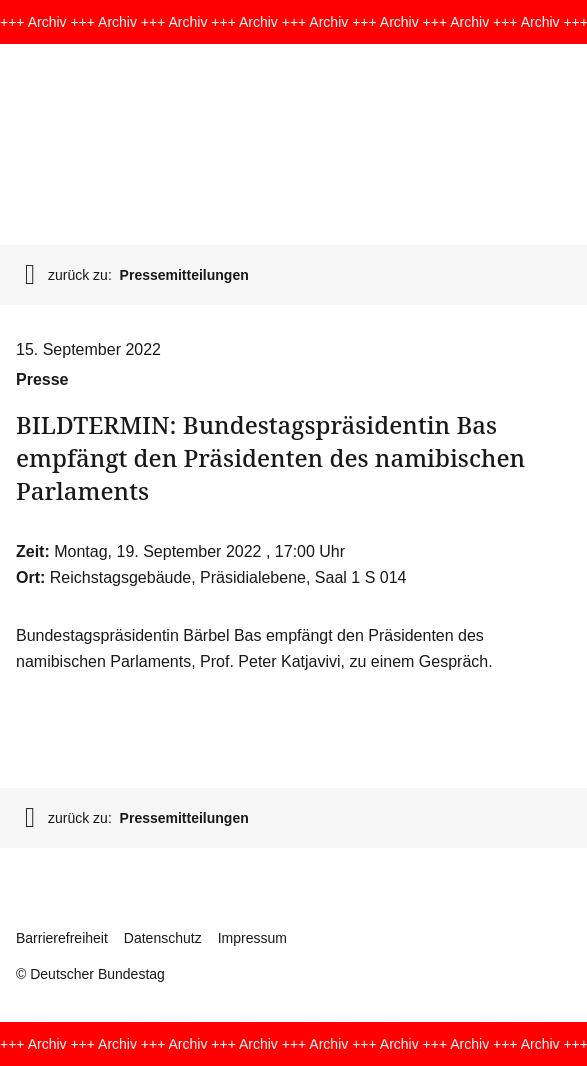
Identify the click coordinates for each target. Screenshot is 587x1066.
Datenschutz (163, 938)
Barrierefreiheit (62, 938)
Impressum (252, 938)
